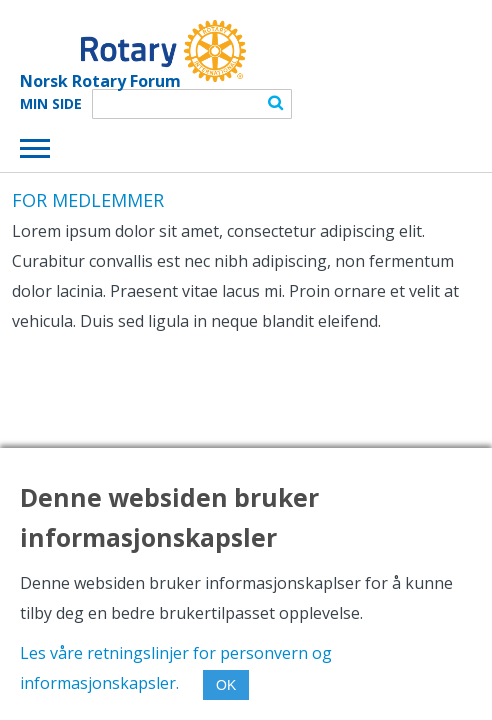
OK (226, 685)
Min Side (51, 104)
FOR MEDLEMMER (88, 200)
